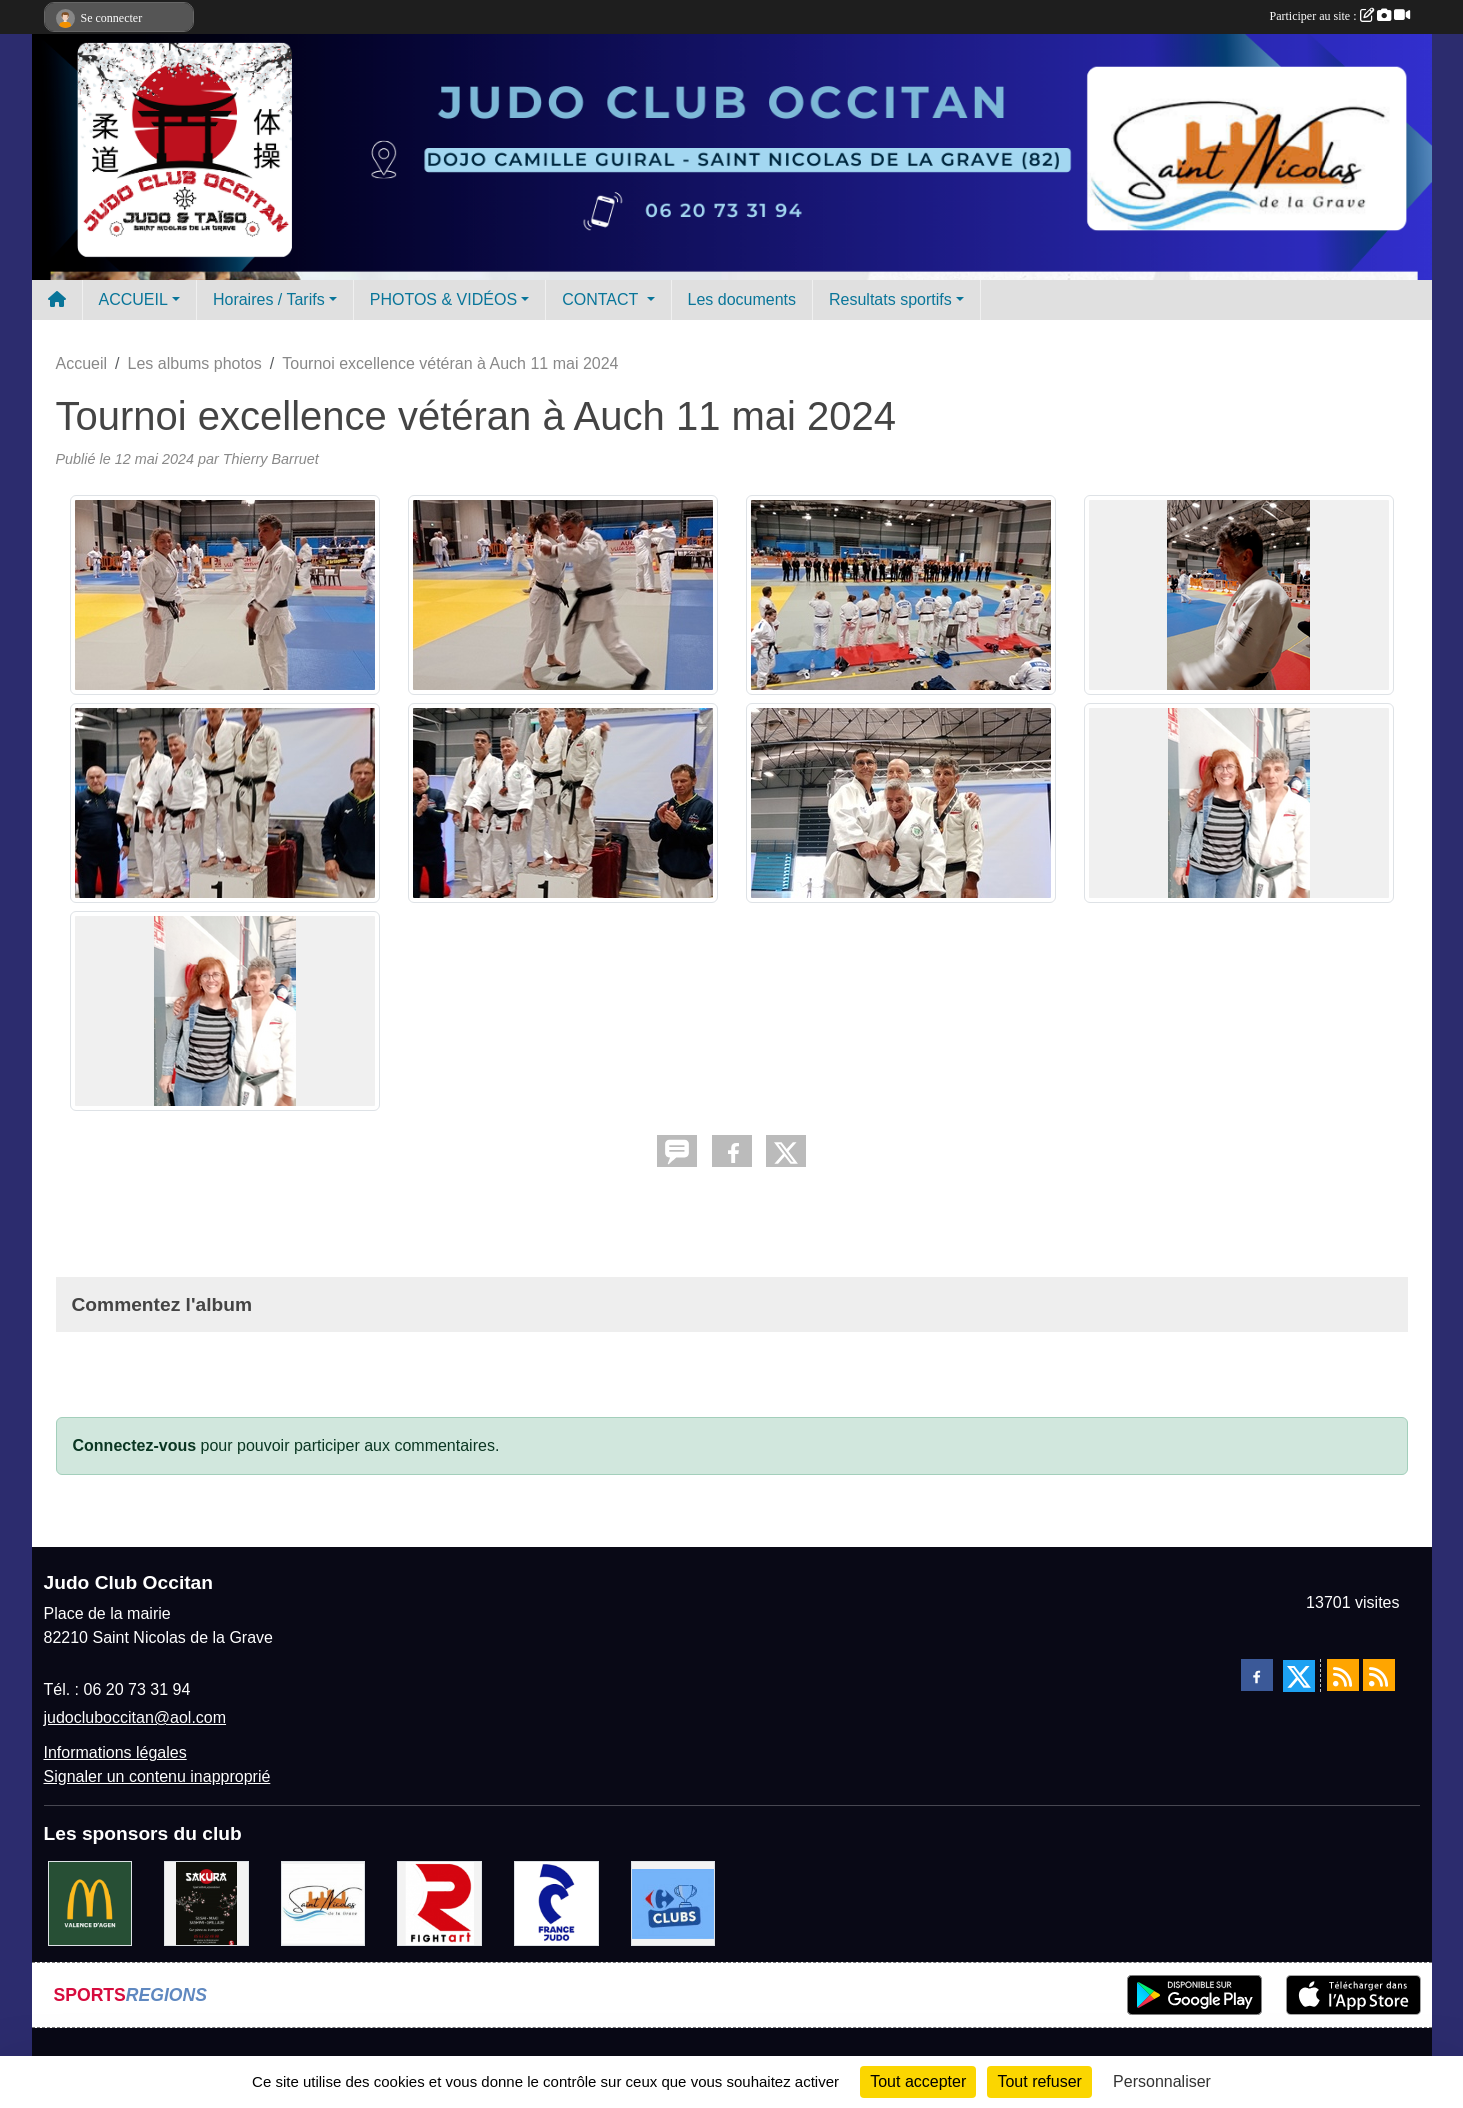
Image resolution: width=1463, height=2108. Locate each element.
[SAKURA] (206, 1902)
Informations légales (115, 1752)
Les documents (742, 299)
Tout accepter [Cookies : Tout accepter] (918, 2081)
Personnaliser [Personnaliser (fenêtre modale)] (1162, 2081)
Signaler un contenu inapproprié (157, 1776)
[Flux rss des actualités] (1343, 1675)
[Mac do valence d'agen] (90, 1902)
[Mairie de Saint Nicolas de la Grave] (323, 1902)
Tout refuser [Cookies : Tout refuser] (1039, 2081)
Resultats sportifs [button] (890, 299)
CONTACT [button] (602, 299)
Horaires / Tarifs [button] (269, 299)
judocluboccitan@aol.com (135, 1717)
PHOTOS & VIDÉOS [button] (443, 299)
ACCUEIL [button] (133, 299)
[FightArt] (439, 1902)
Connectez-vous (135, 1445)
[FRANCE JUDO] (556, 1902)
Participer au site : (1340, 16)
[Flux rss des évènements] (1379, 1675)
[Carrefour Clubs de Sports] (673, 1902)
